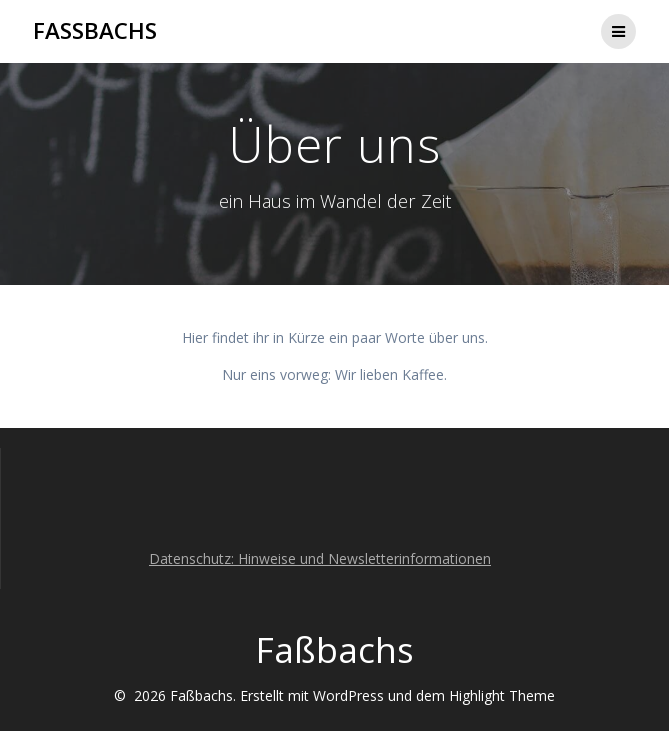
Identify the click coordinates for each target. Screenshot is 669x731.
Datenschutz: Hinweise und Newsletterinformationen (320, 558)
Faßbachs (95, 31)
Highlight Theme (502, 695)
